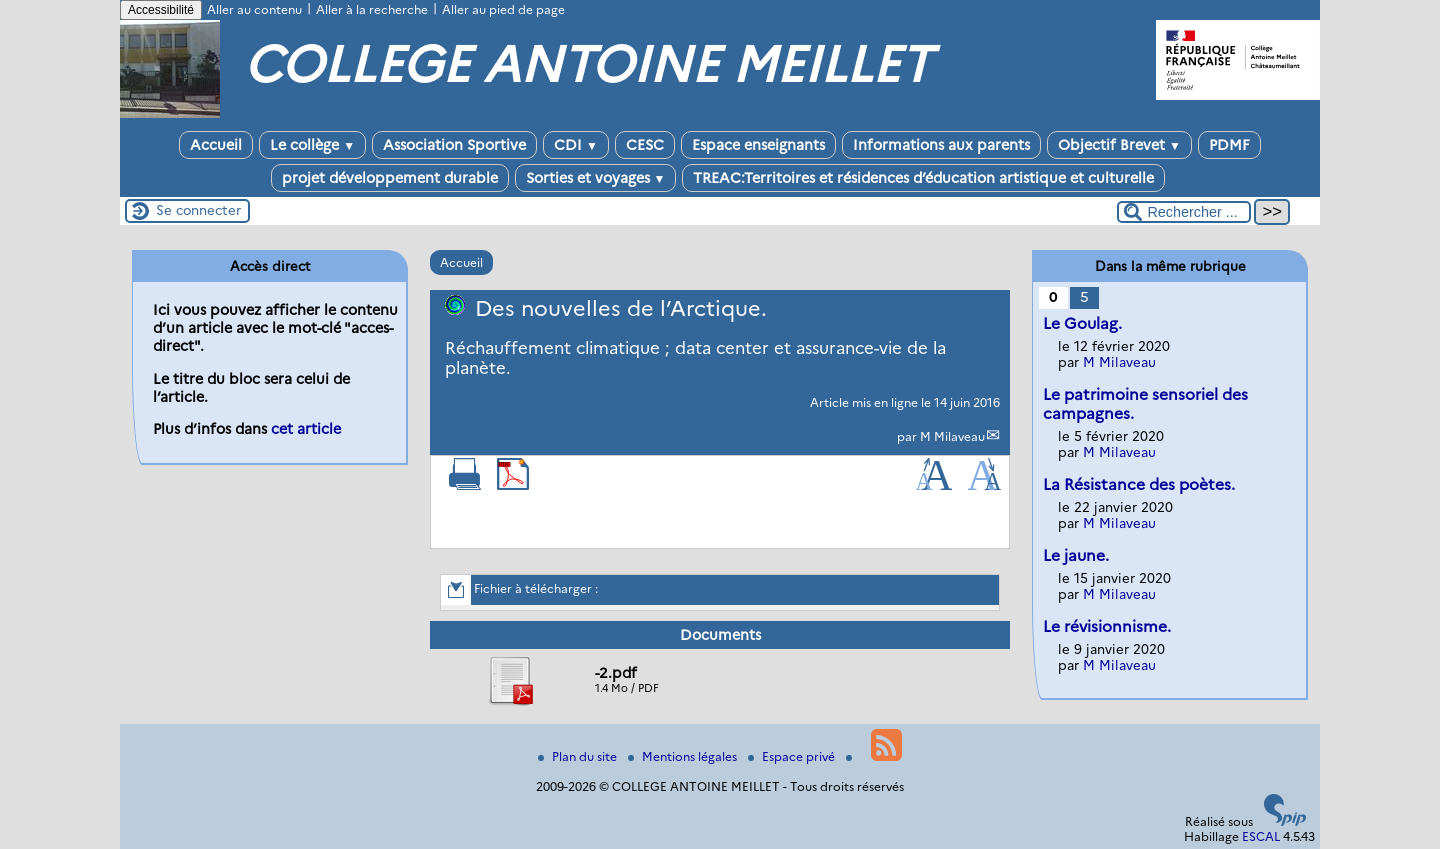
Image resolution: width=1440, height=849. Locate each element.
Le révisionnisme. (1107, 626)
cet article (306, 429)
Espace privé (793, 756)
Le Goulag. (1082, 323)
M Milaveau (952, 436)
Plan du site (579, 756)
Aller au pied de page (503, 9)
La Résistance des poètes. (1139, 484)
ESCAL (1261, 836)
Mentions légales (684, 756)
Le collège (312, 145)
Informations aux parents (941, 145)
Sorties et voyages (596, 178)
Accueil (216, 145)
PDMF (1229, 145)
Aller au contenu (254, 9)
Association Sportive (454, 145)
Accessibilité (161, 10)
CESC (645, 145)
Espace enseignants (758, 145)
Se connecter (198, 210)
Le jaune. (1076, 555)
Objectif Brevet (1119, 145)
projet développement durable (390, 178)
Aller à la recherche (372, 9)
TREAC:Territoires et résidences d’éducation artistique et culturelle (923, 178)
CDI (576, 145)
